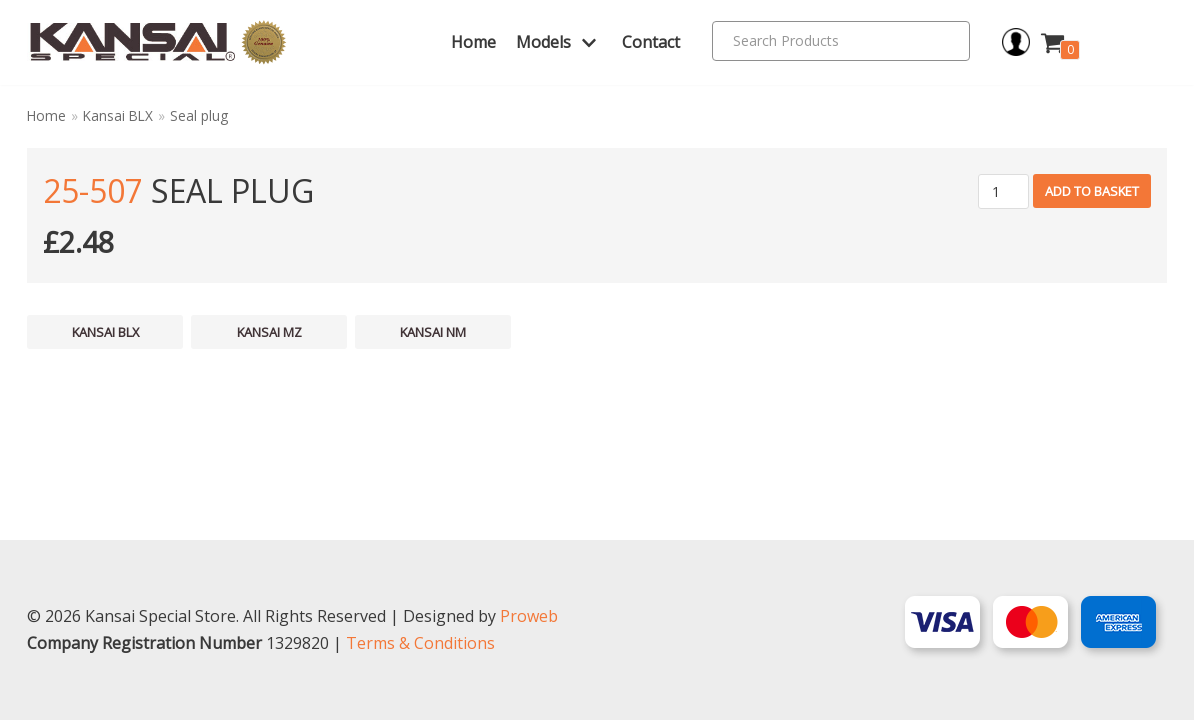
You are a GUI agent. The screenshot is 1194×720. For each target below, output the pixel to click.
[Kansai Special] (158, 42)
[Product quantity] (1003, 191)
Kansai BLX (118, 115)
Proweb (529, 616)
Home (473, 42)
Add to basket (1092, 191)
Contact (651, 42)
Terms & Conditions (420, 643)
